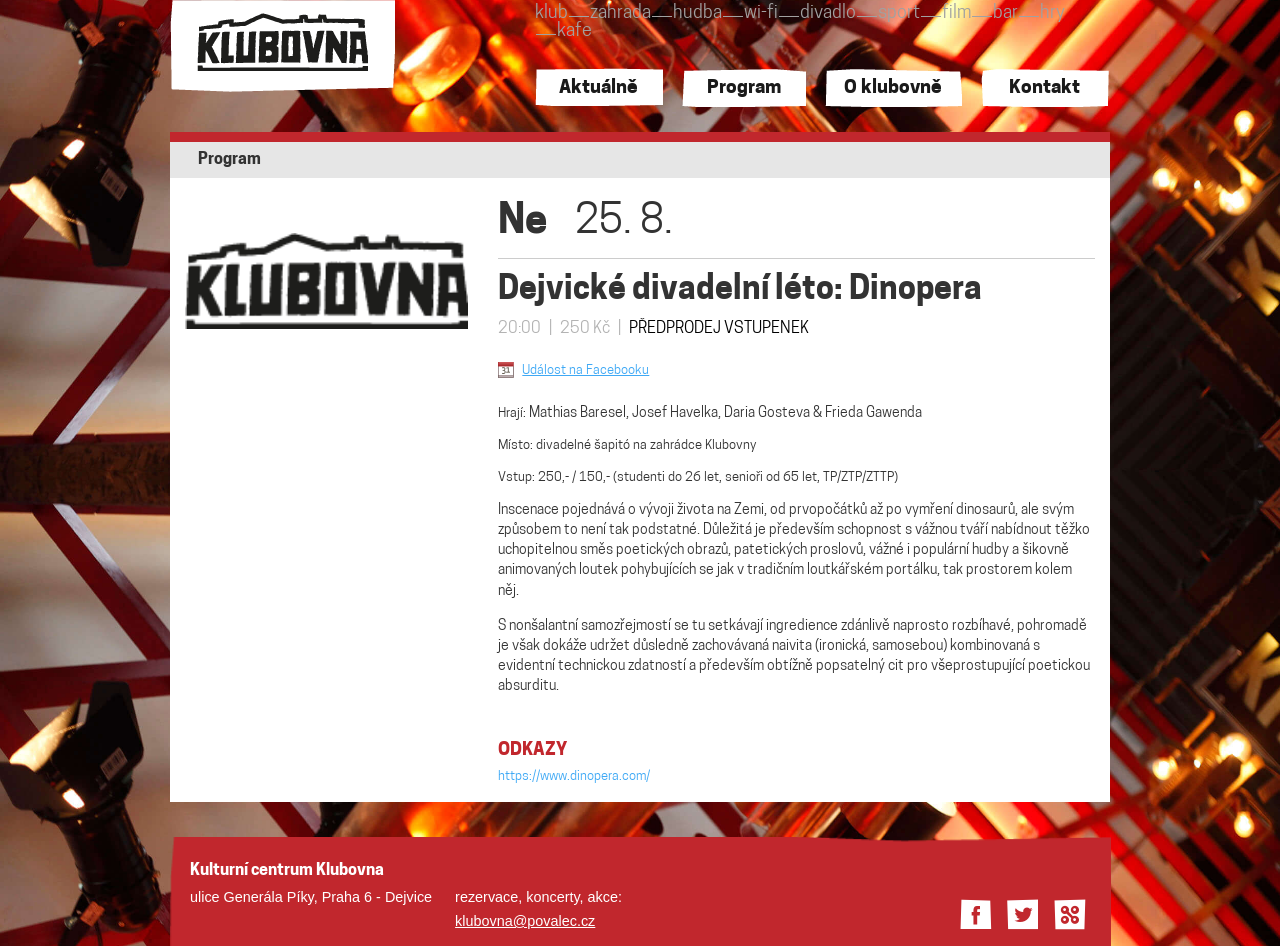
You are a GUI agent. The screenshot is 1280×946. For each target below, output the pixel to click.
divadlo (828, 13)
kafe (574, 31)
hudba (697, 13)
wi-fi (761, 13)
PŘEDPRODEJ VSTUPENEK (719, 329)
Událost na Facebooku (585, 370)
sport (899, 13)
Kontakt (1044, 88)
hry (1052, 13)
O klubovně (893, 88)
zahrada (620, 13)
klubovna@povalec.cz (525, 921)
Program (744, 88)
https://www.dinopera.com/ (574, 776)
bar (1005, 13)
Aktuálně (598, 88)
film (956, 13)
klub (551, 13)
